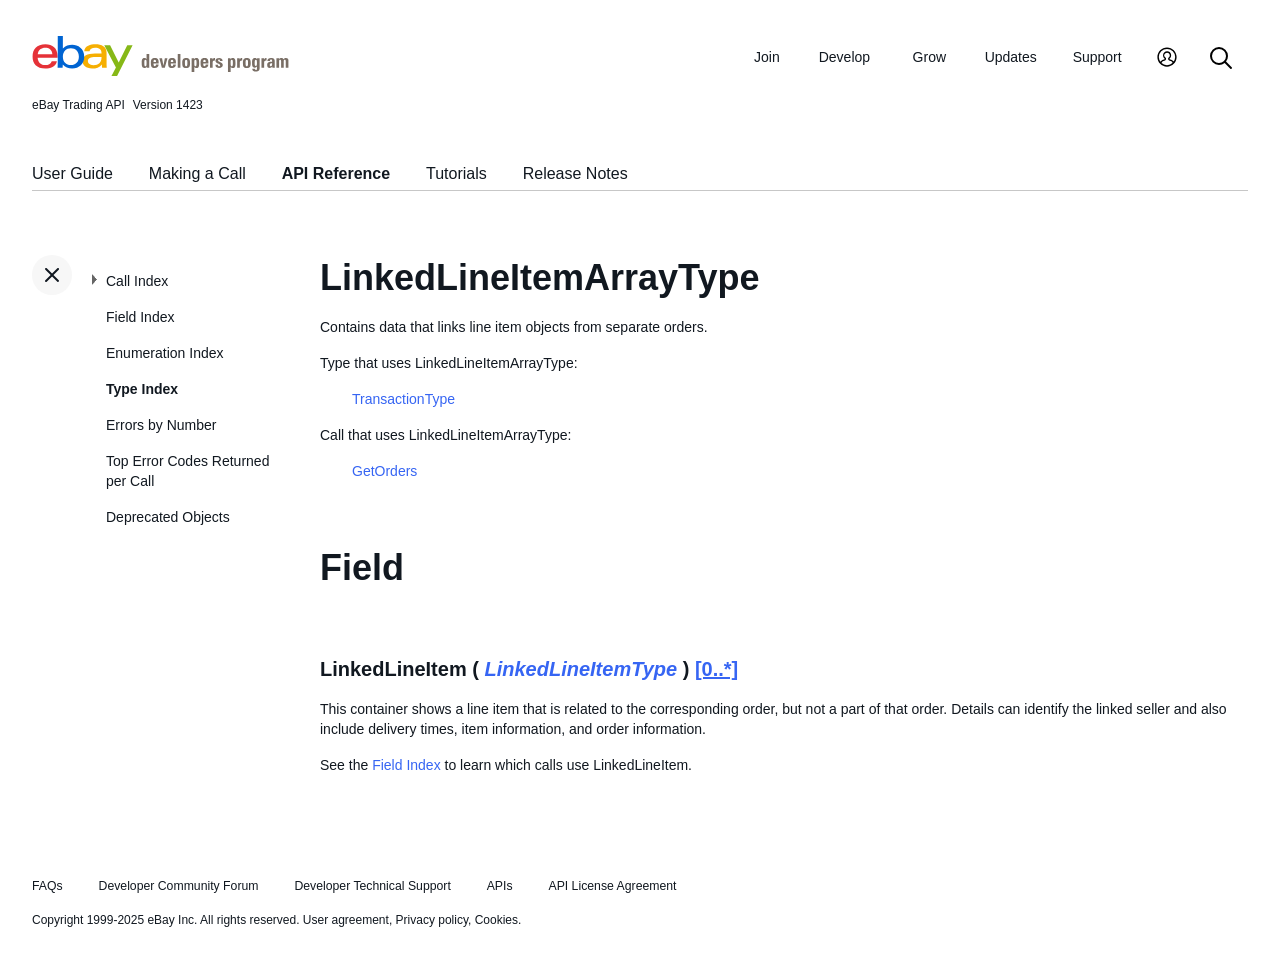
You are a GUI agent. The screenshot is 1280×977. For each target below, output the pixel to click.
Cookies (496, 920)
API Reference (336, 173)
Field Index (140, 317)
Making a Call (197, 173)
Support (1097, 57)
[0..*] (716, 669)
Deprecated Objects (168, 517)
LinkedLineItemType (580, 669)
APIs (500, 886)
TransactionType (403, 399)
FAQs (47, 886)
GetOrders (384, 471)
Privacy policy (432, 920)
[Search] (1221, 59)
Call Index (137, 281)
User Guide (72, 173)
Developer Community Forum (179, 886)
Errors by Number (161, 425)
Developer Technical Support (372, 886)
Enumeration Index (165, 353)
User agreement (346, 920)
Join (767, 57)
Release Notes (575, 173)
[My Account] (1167, 59)
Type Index (142, 389)
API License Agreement (612, 886)
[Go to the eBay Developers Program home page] (160, 71)
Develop (844, 57)
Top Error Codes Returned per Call (187, 471)
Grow (929, 57)
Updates (1011, 57)
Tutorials (456, 173)
